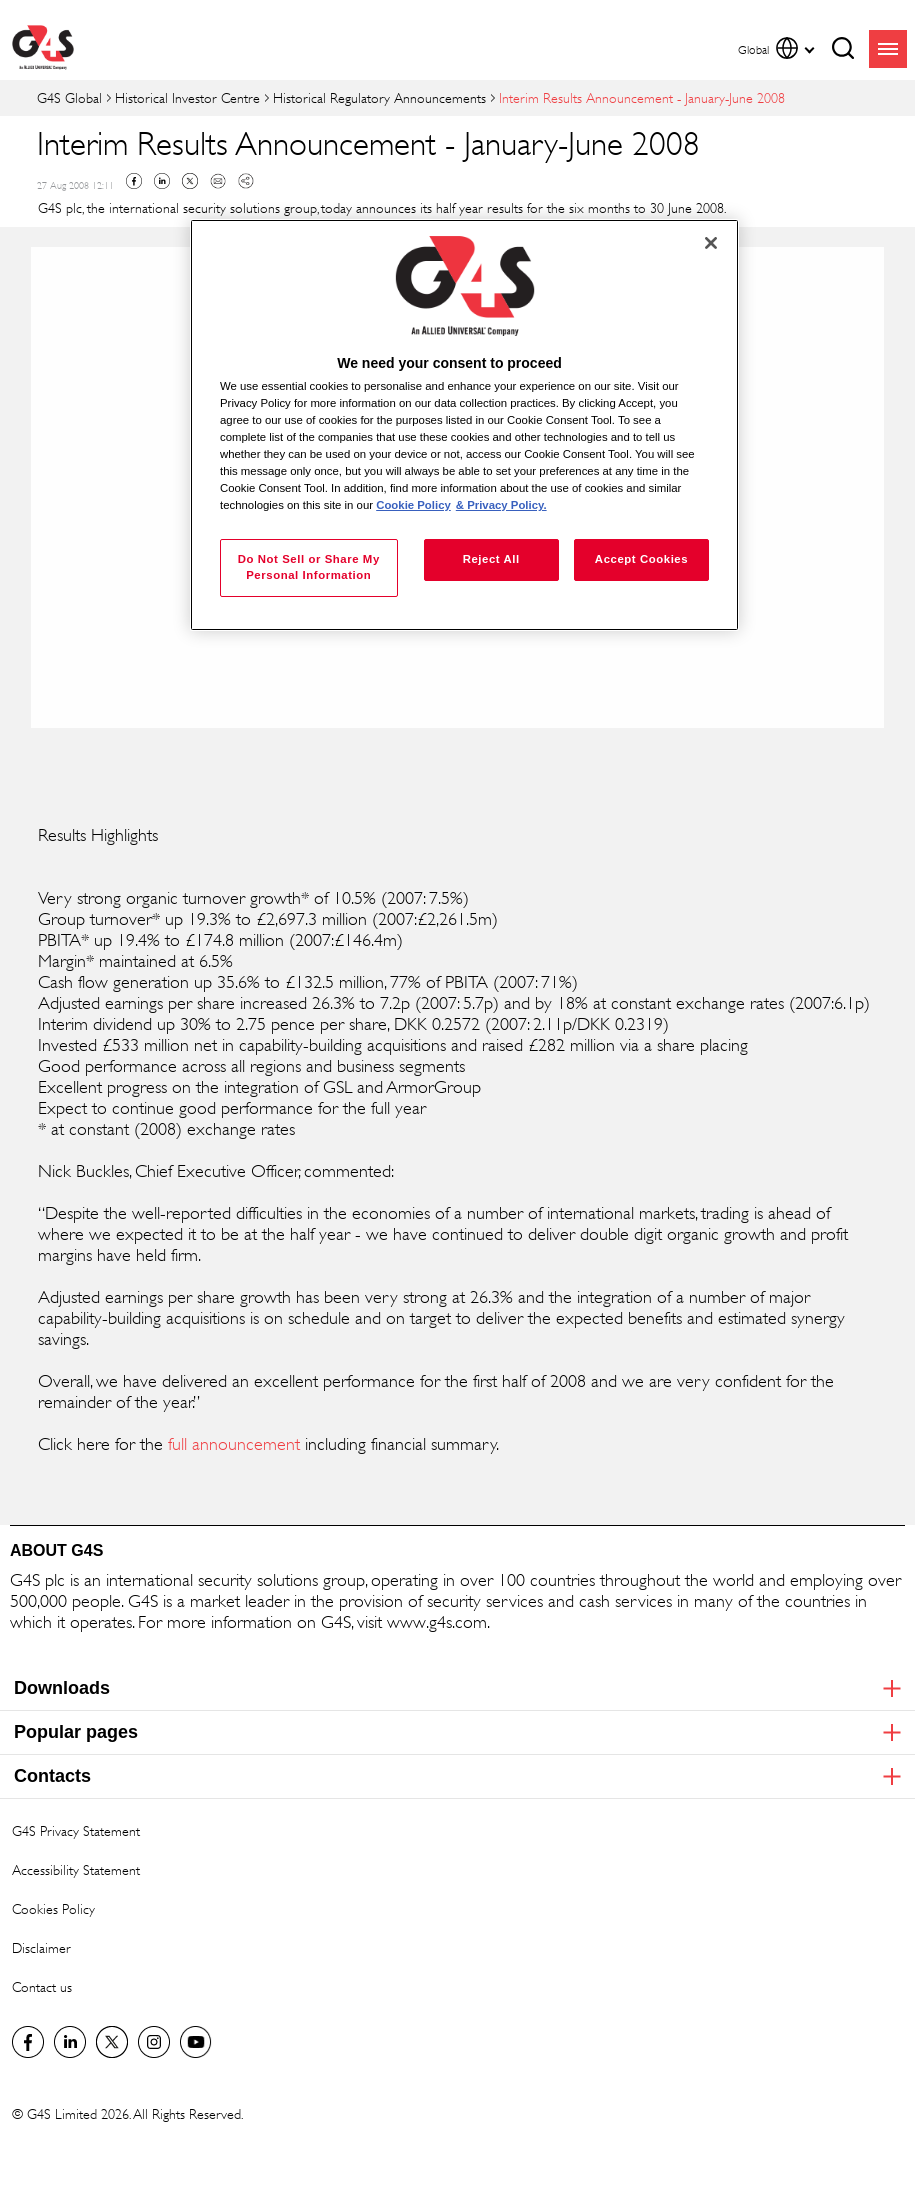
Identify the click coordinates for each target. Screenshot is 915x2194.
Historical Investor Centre (187, 97)
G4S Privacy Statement (76, 1830)
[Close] (711, 243)
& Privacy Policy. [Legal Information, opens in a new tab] (501, 505)
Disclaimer (41, 1947)
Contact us (42, 1986)
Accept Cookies (641, 559)
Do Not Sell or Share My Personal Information (309, 567)
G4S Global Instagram (154, 2042)
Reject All (491, 559)
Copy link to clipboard (246, 181)
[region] (464, 425)
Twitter (190, 181)
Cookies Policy (53, 1908)
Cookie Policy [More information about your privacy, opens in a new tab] (413, 505)
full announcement (234, 1444)
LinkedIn (70, 2042)
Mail (218, 181)
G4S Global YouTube (196, 2042)
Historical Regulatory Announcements (379, 97)
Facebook (134, 181)
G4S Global (69, 97)
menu (888, 49)
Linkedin (162, 181)
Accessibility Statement (76, 1869)
